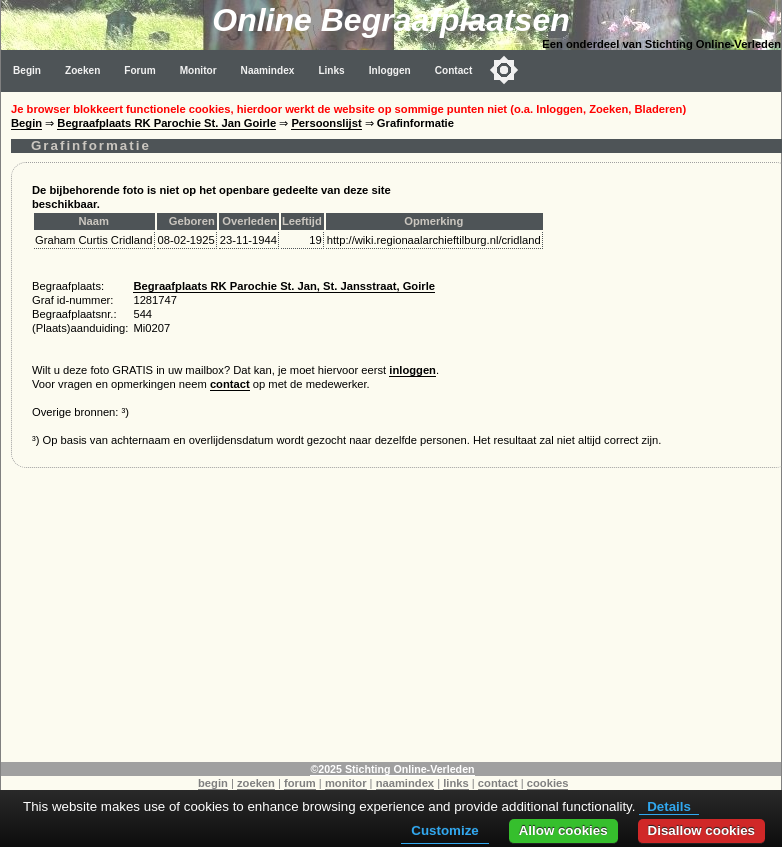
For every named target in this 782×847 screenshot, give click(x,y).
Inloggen (390, 70)
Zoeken (82, 70)
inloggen (412, 370)
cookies (548, 783)
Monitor (198, 70)
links (456, 783)
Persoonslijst (326, 123)
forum (300, 783)
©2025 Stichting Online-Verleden (392, 769)
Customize (444, 830)
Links (331, 70)
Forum (139, 70)
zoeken (256, 783)
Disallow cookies (701, 830)
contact (230, 384)
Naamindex (268, 70)
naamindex (405, 783)
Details (669, 806)
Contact (454, 70)
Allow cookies (563, 830)
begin (213, 783)
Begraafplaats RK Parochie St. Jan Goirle (166, 123)
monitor (346, 783)
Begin (27, 70)
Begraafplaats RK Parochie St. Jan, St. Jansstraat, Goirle (284, 286)
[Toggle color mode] (504, 70)
